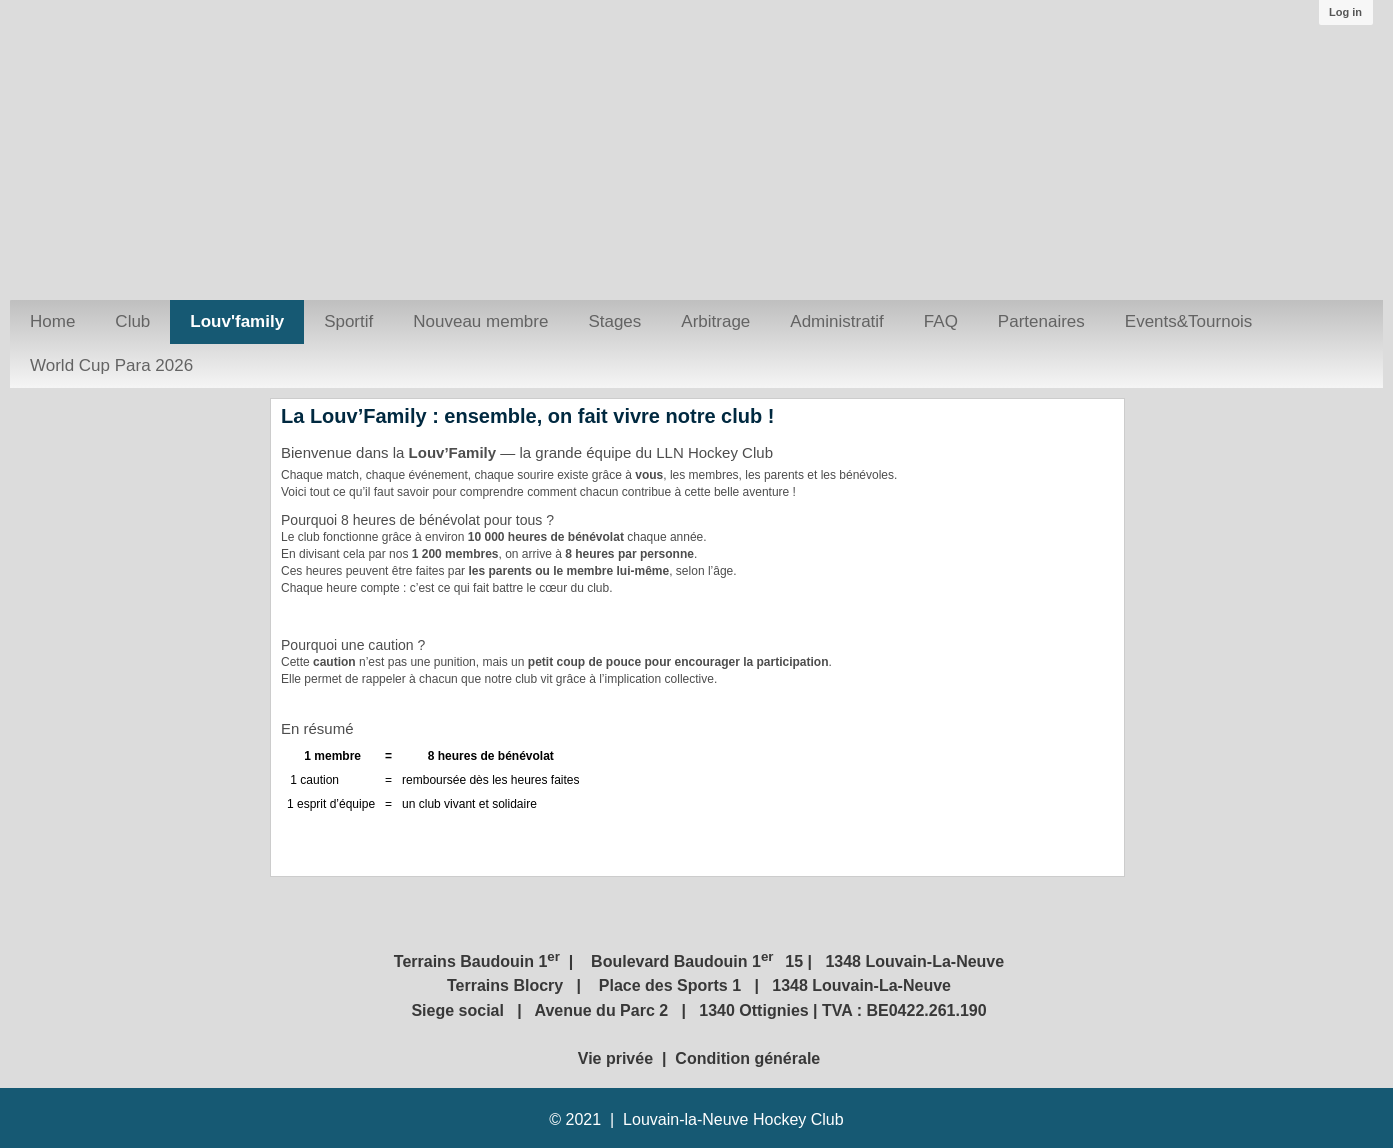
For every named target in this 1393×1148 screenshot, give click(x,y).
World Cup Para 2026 (111, 365)
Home (52, 321)
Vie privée (618, 1058)
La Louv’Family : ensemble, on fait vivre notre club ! (527, 416)
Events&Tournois (1189, 321)
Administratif (837, 321)
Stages (614, 321)
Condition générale (747, 1058)
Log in (1345, 12)
